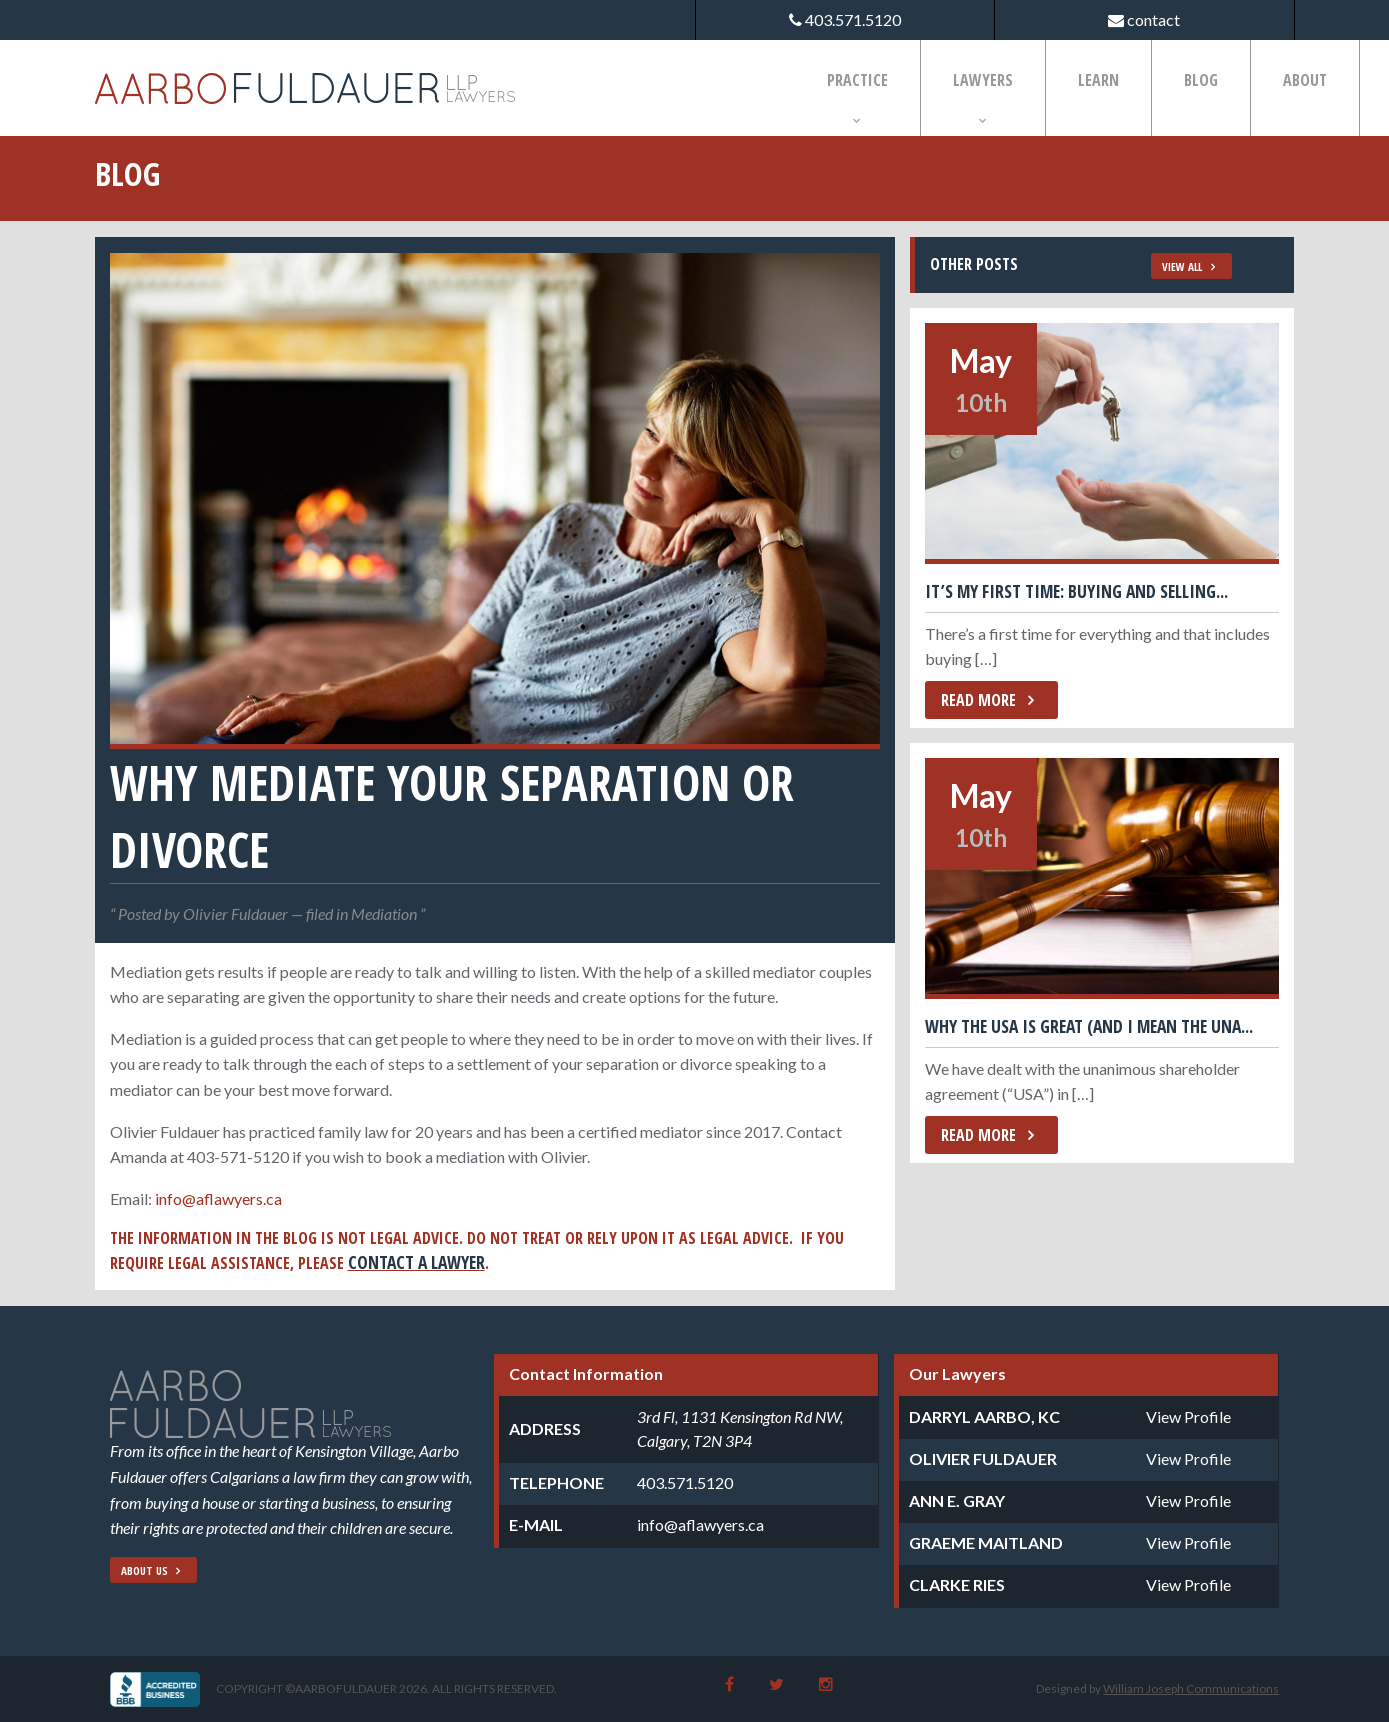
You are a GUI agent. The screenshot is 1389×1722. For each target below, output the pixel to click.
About (1305, 80)
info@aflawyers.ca (218, 1198)
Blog (1201, 80)
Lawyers (983, 80)
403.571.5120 (685, 1482)
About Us (144, 1570)
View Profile (1188, 1416)
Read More (978, 700)
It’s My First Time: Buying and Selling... (1076, 591)
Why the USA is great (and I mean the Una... (1089, 1026)
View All (1182, 266)
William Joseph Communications (1191, 1688)
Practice (857, 80)
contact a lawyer (416, 1262)
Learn (1098, 80)
